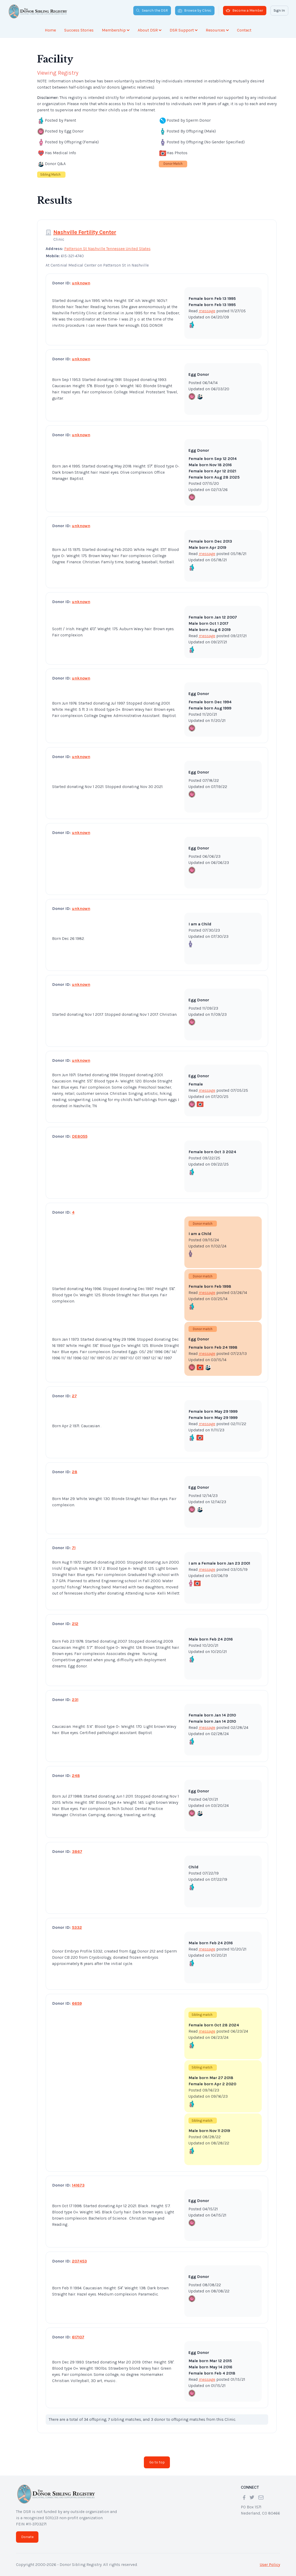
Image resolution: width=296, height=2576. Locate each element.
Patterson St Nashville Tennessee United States (107, 248)
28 (74, 1471)
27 (74, 1395)
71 (74, 1547)
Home (50, 30)
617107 (78, 2337)
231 (75, 1699)
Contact (244, 30)
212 (75, 1623)
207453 (79, 2261)
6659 (77, 2003)
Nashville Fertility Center (84, 232)
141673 (78, 2185)
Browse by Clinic (194, 10)
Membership (115, 30)
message (207, 310)
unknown (81, 282)
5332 (77, 1927)
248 (76, 1775)
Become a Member (244, 10)
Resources (217, 30)
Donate (27, 2537)
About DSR (149, 30)
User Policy (270, 2564)
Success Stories (79, 30)
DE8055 (79, 1136)
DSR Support (184, 30)
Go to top (157, 2462)
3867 (77, 1851)
